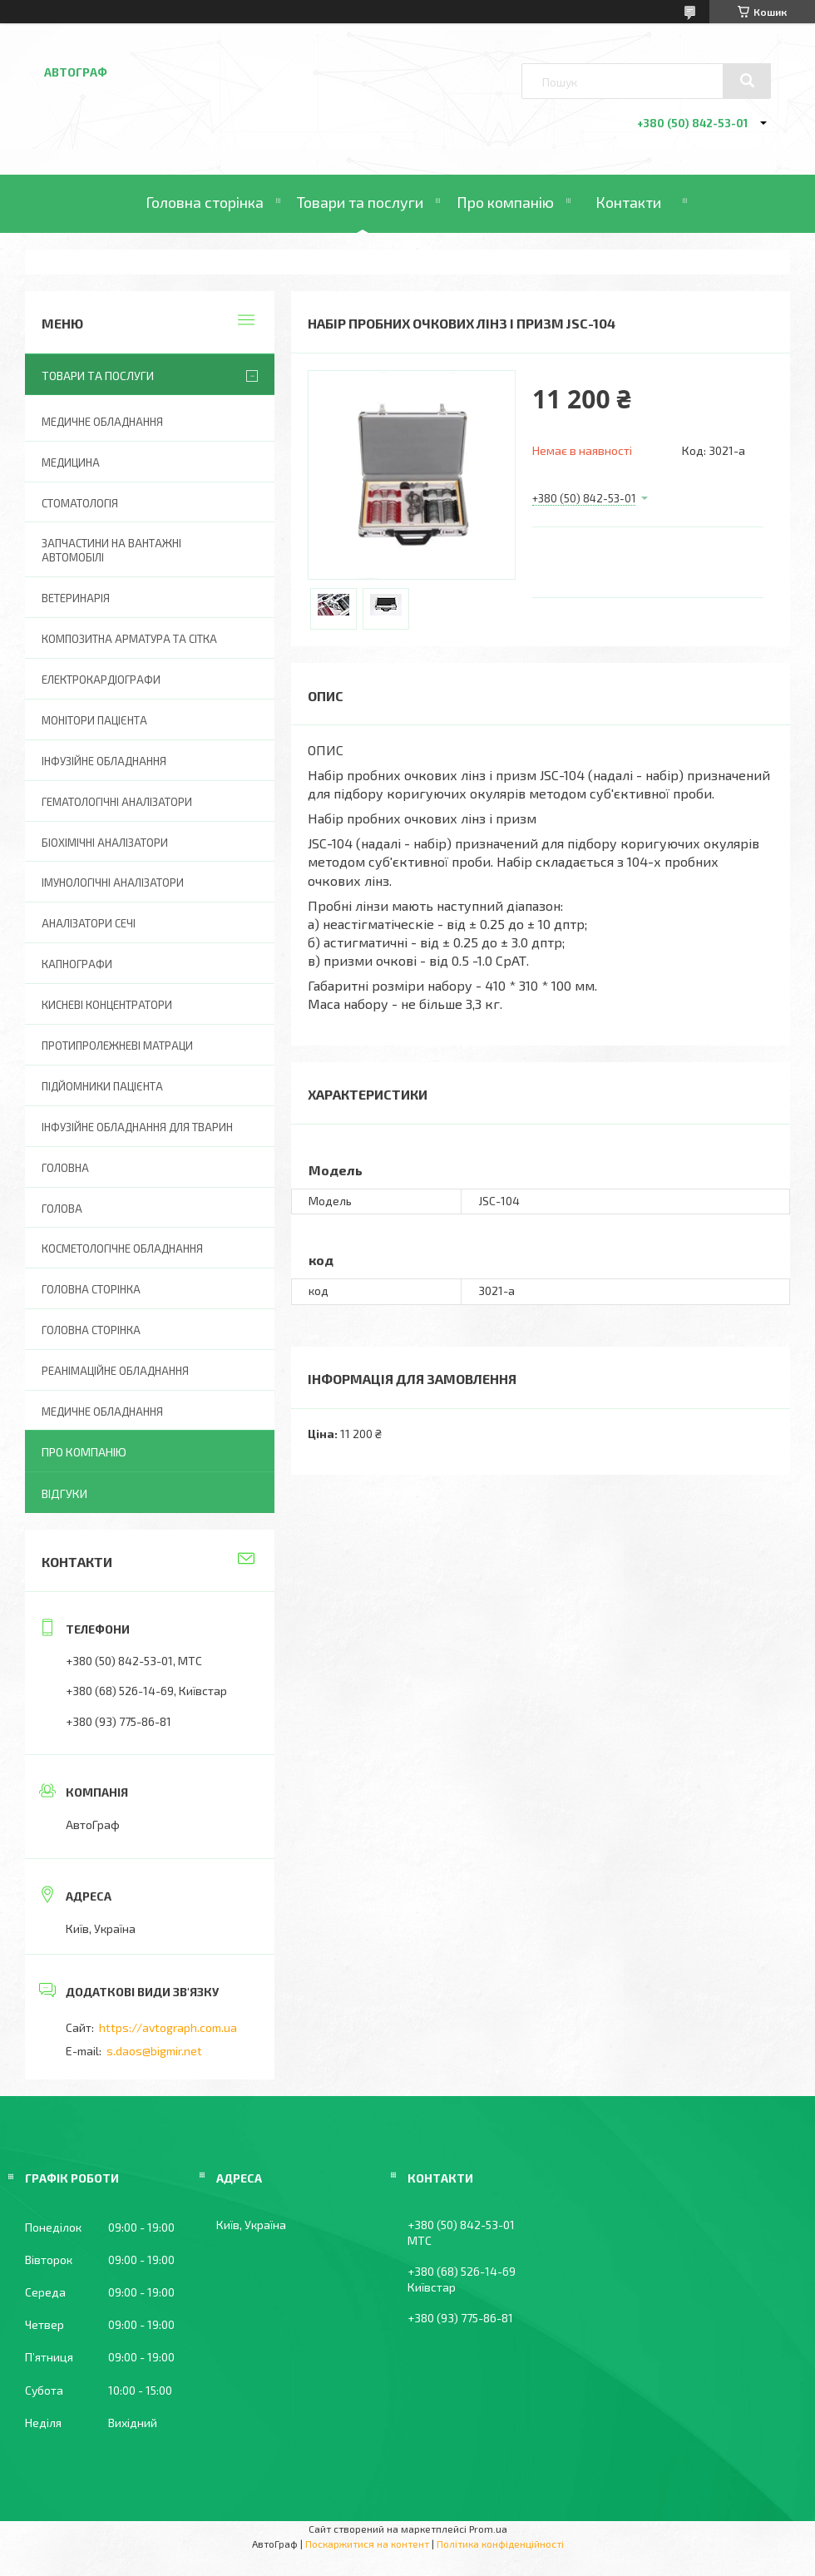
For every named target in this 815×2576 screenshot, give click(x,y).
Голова (62, 1208)
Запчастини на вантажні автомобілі (111, 550)
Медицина (71, 462)
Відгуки (64, 1493)
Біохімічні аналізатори (105, 842)
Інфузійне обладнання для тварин (137, 1127)
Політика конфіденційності (500, 2543)
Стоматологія (80, 503)
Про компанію (505, 202)
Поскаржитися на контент (367, 2543)
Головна (65, 1167)
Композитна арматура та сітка (129, 638)
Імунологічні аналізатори (113, 882)
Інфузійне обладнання (104, 761)
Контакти (628, 202)
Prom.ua (488, 2528)
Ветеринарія (76, 598)
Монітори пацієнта (94, 720)
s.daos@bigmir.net (154, 2051)
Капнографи (77, 964)
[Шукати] (747, 80)
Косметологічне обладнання (122, 1248)
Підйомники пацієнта (102, 1086)
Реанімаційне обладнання (115, 1370)
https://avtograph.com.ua (168, 2027)
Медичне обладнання (102, 421)
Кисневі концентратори (107, 1004)
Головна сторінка (205, 202)
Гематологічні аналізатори (117, 801)
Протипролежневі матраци (117, 1045)
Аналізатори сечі (89, 923)
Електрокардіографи (101, 679)
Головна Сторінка (91, 1330)
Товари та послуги (360, 202)
